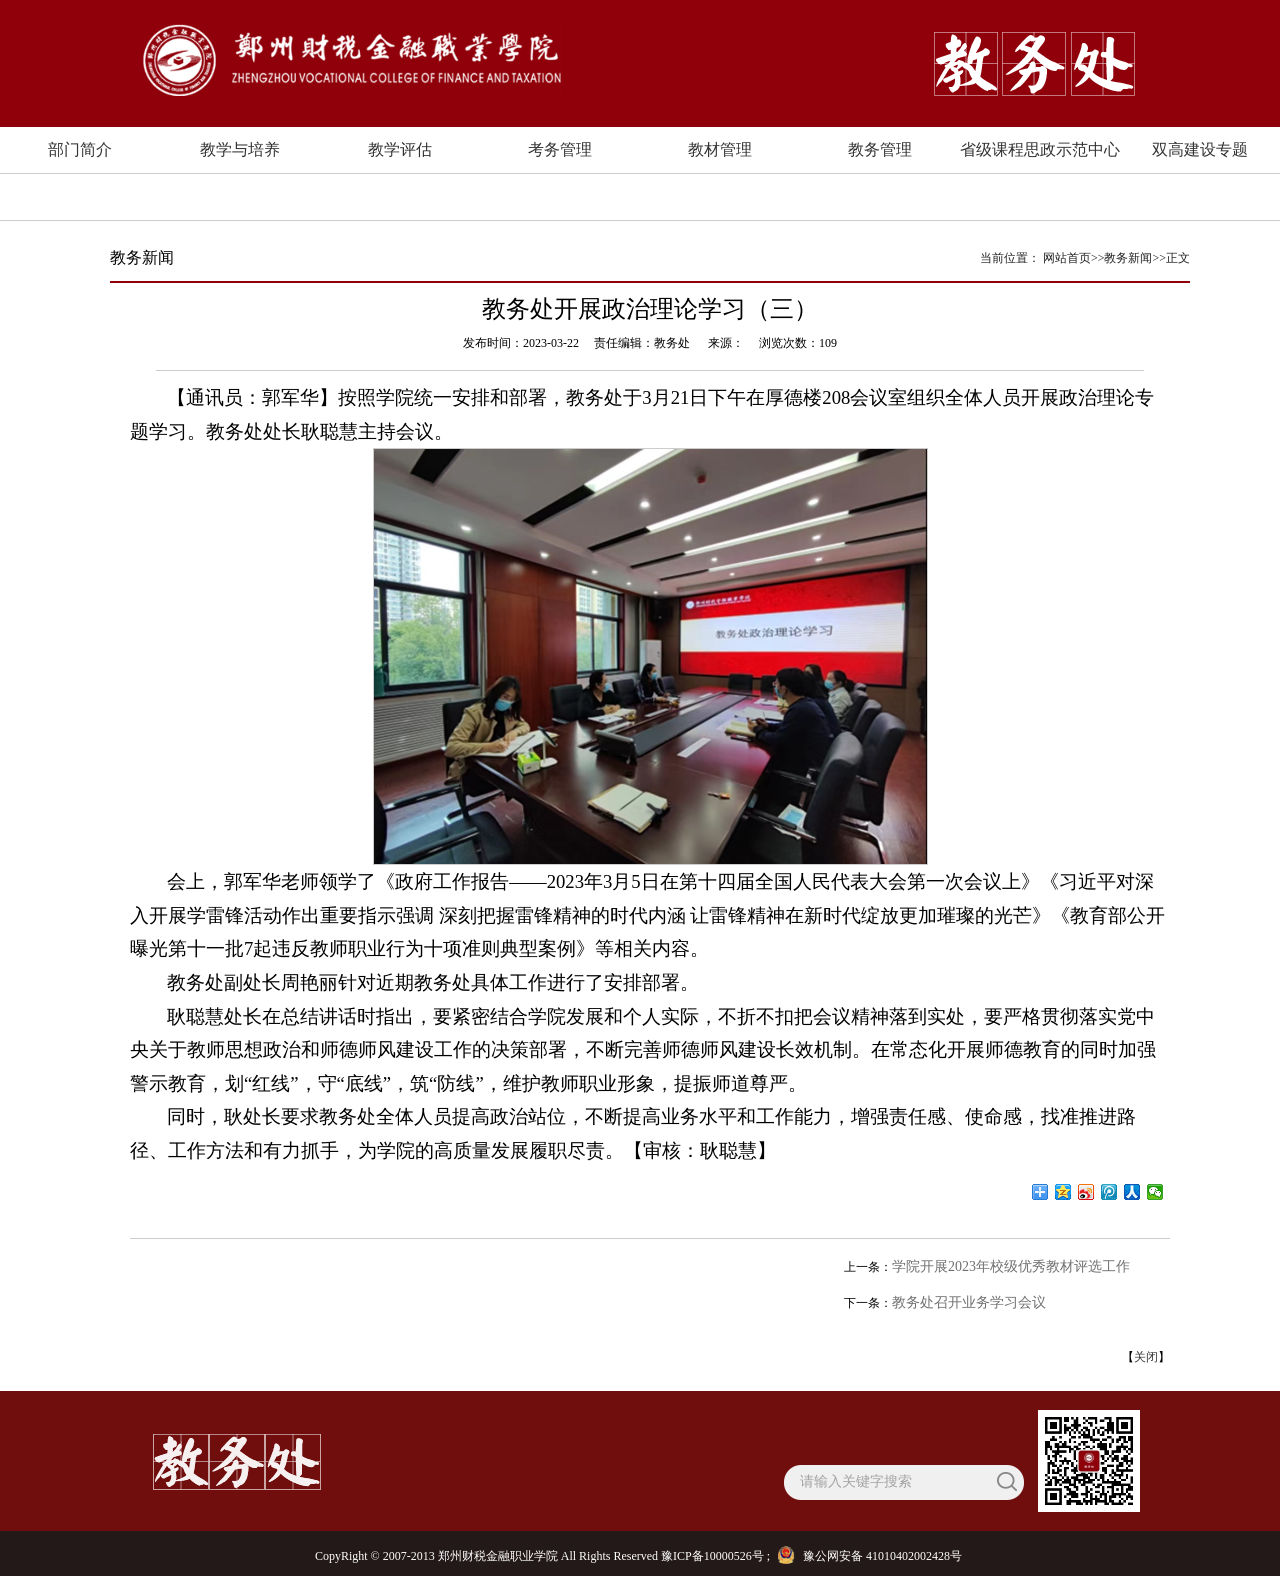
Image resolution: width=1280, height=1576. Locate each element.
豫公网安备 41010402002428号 (872, 1556)
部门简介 (80, 149)
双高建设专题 (1200, 149)
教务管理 (880, 149)
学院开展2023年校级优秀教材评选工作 (1011, 1266)
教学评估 (400, 149)
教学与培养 (240, 149)
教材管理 (720, 149)
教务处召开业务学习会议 (969, 1302)
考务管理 (560, 149)
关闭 (1146, 1357)
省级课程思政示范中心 (1040, 149)
